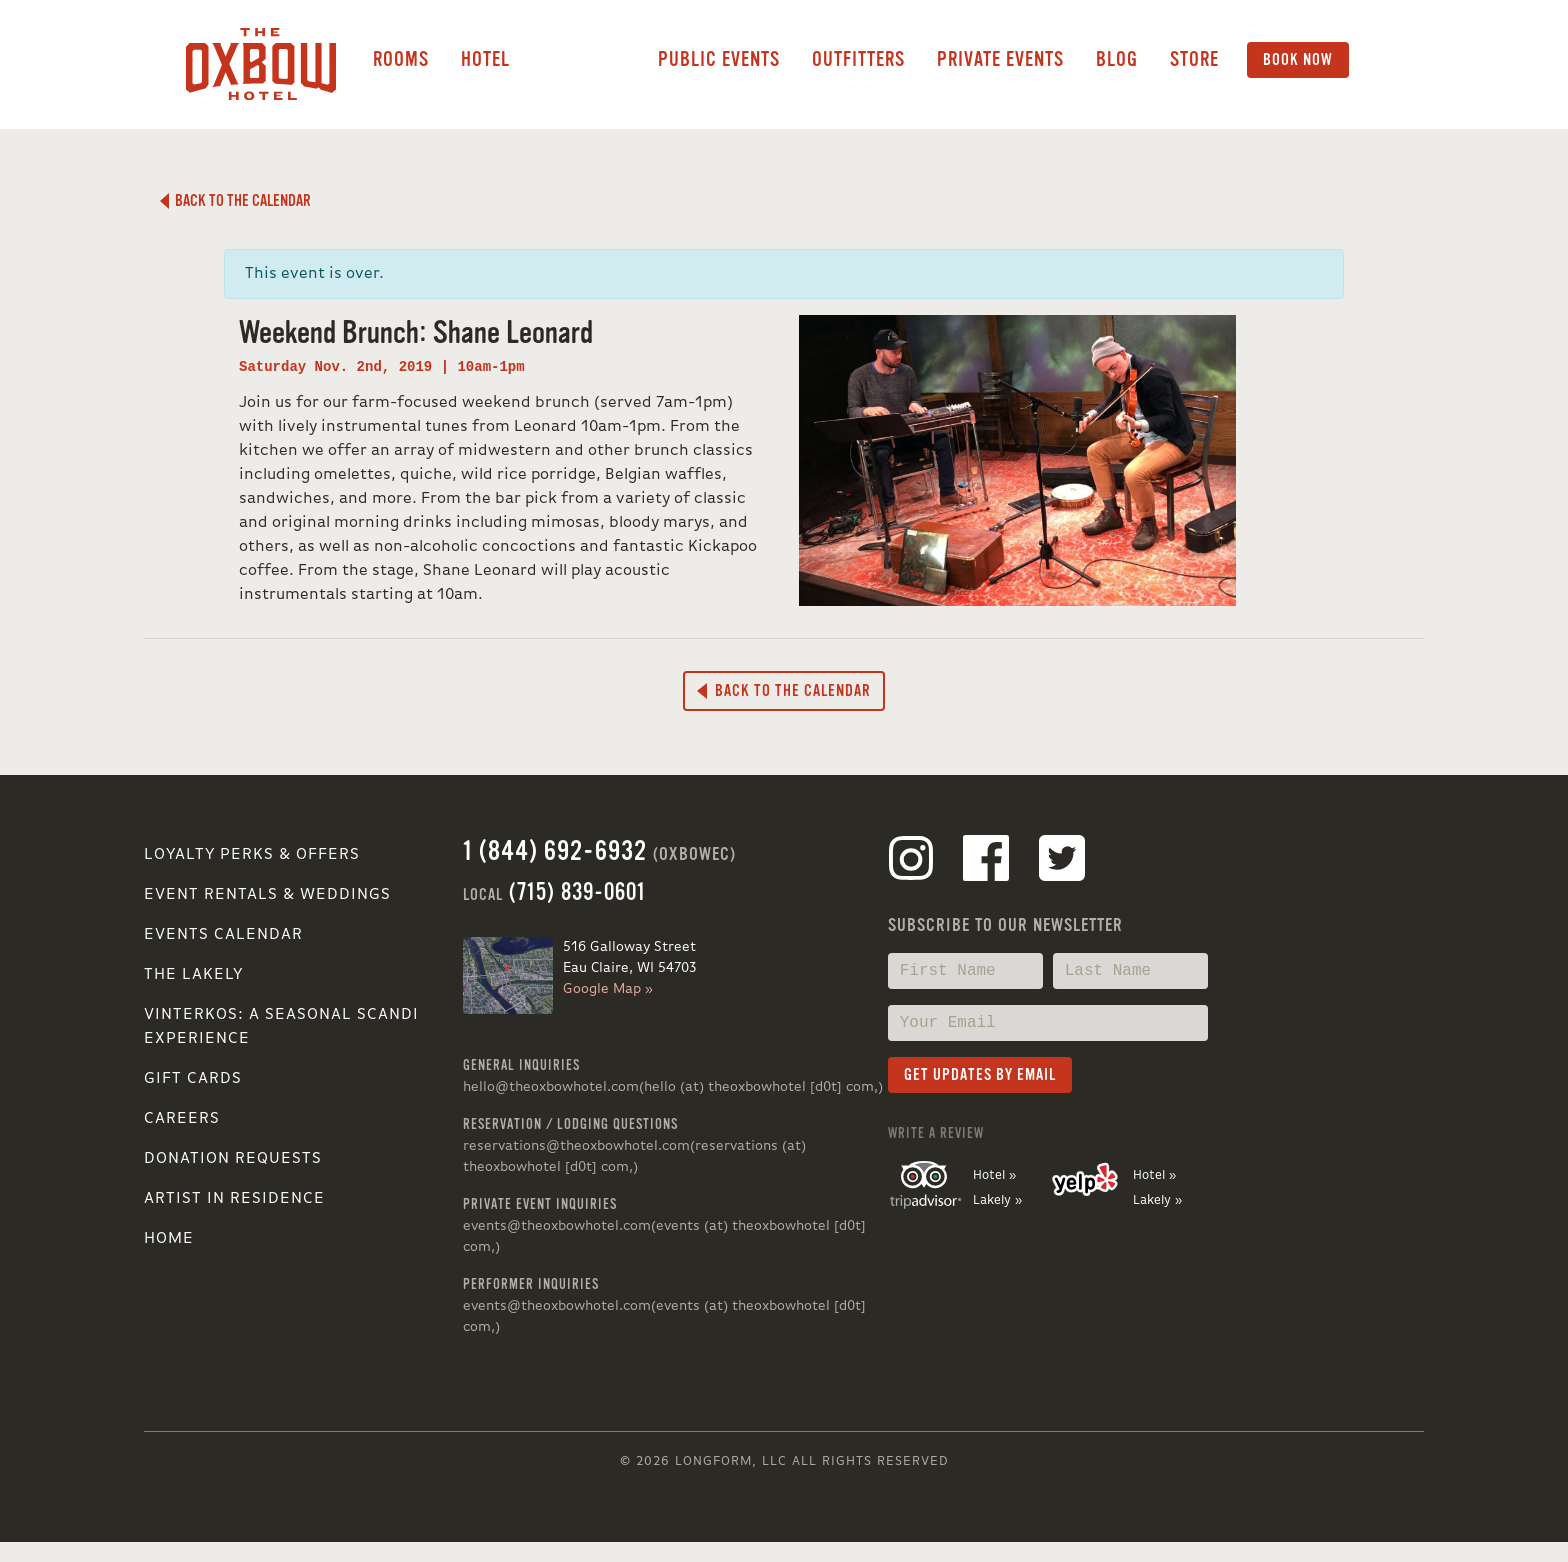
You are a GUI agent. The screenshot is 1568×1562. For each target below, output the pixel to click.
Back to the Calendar (235, 201)
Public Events (719, 59)
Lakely (584, 60)
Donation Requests (233, 1159)
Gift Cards (193, 1079)
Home (169, 1239)
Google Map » (608, 989)
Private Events (1000, 59)
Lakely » (997, 1200)
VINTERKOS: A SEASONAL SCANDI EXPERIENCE (281, 1027)
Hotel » (994, 1175)
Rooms (401, 59)
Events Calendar (223, 935)
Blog (1117, 59)
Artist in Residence (234, 1199)
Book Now (1298, 60)
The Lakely (193, 975)
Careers (182, 1119)
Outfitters (858, 59)
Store (1194, 59)
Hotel (485, 59)
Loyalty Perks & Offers (252, 855)
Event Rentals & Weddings (267, 895)
